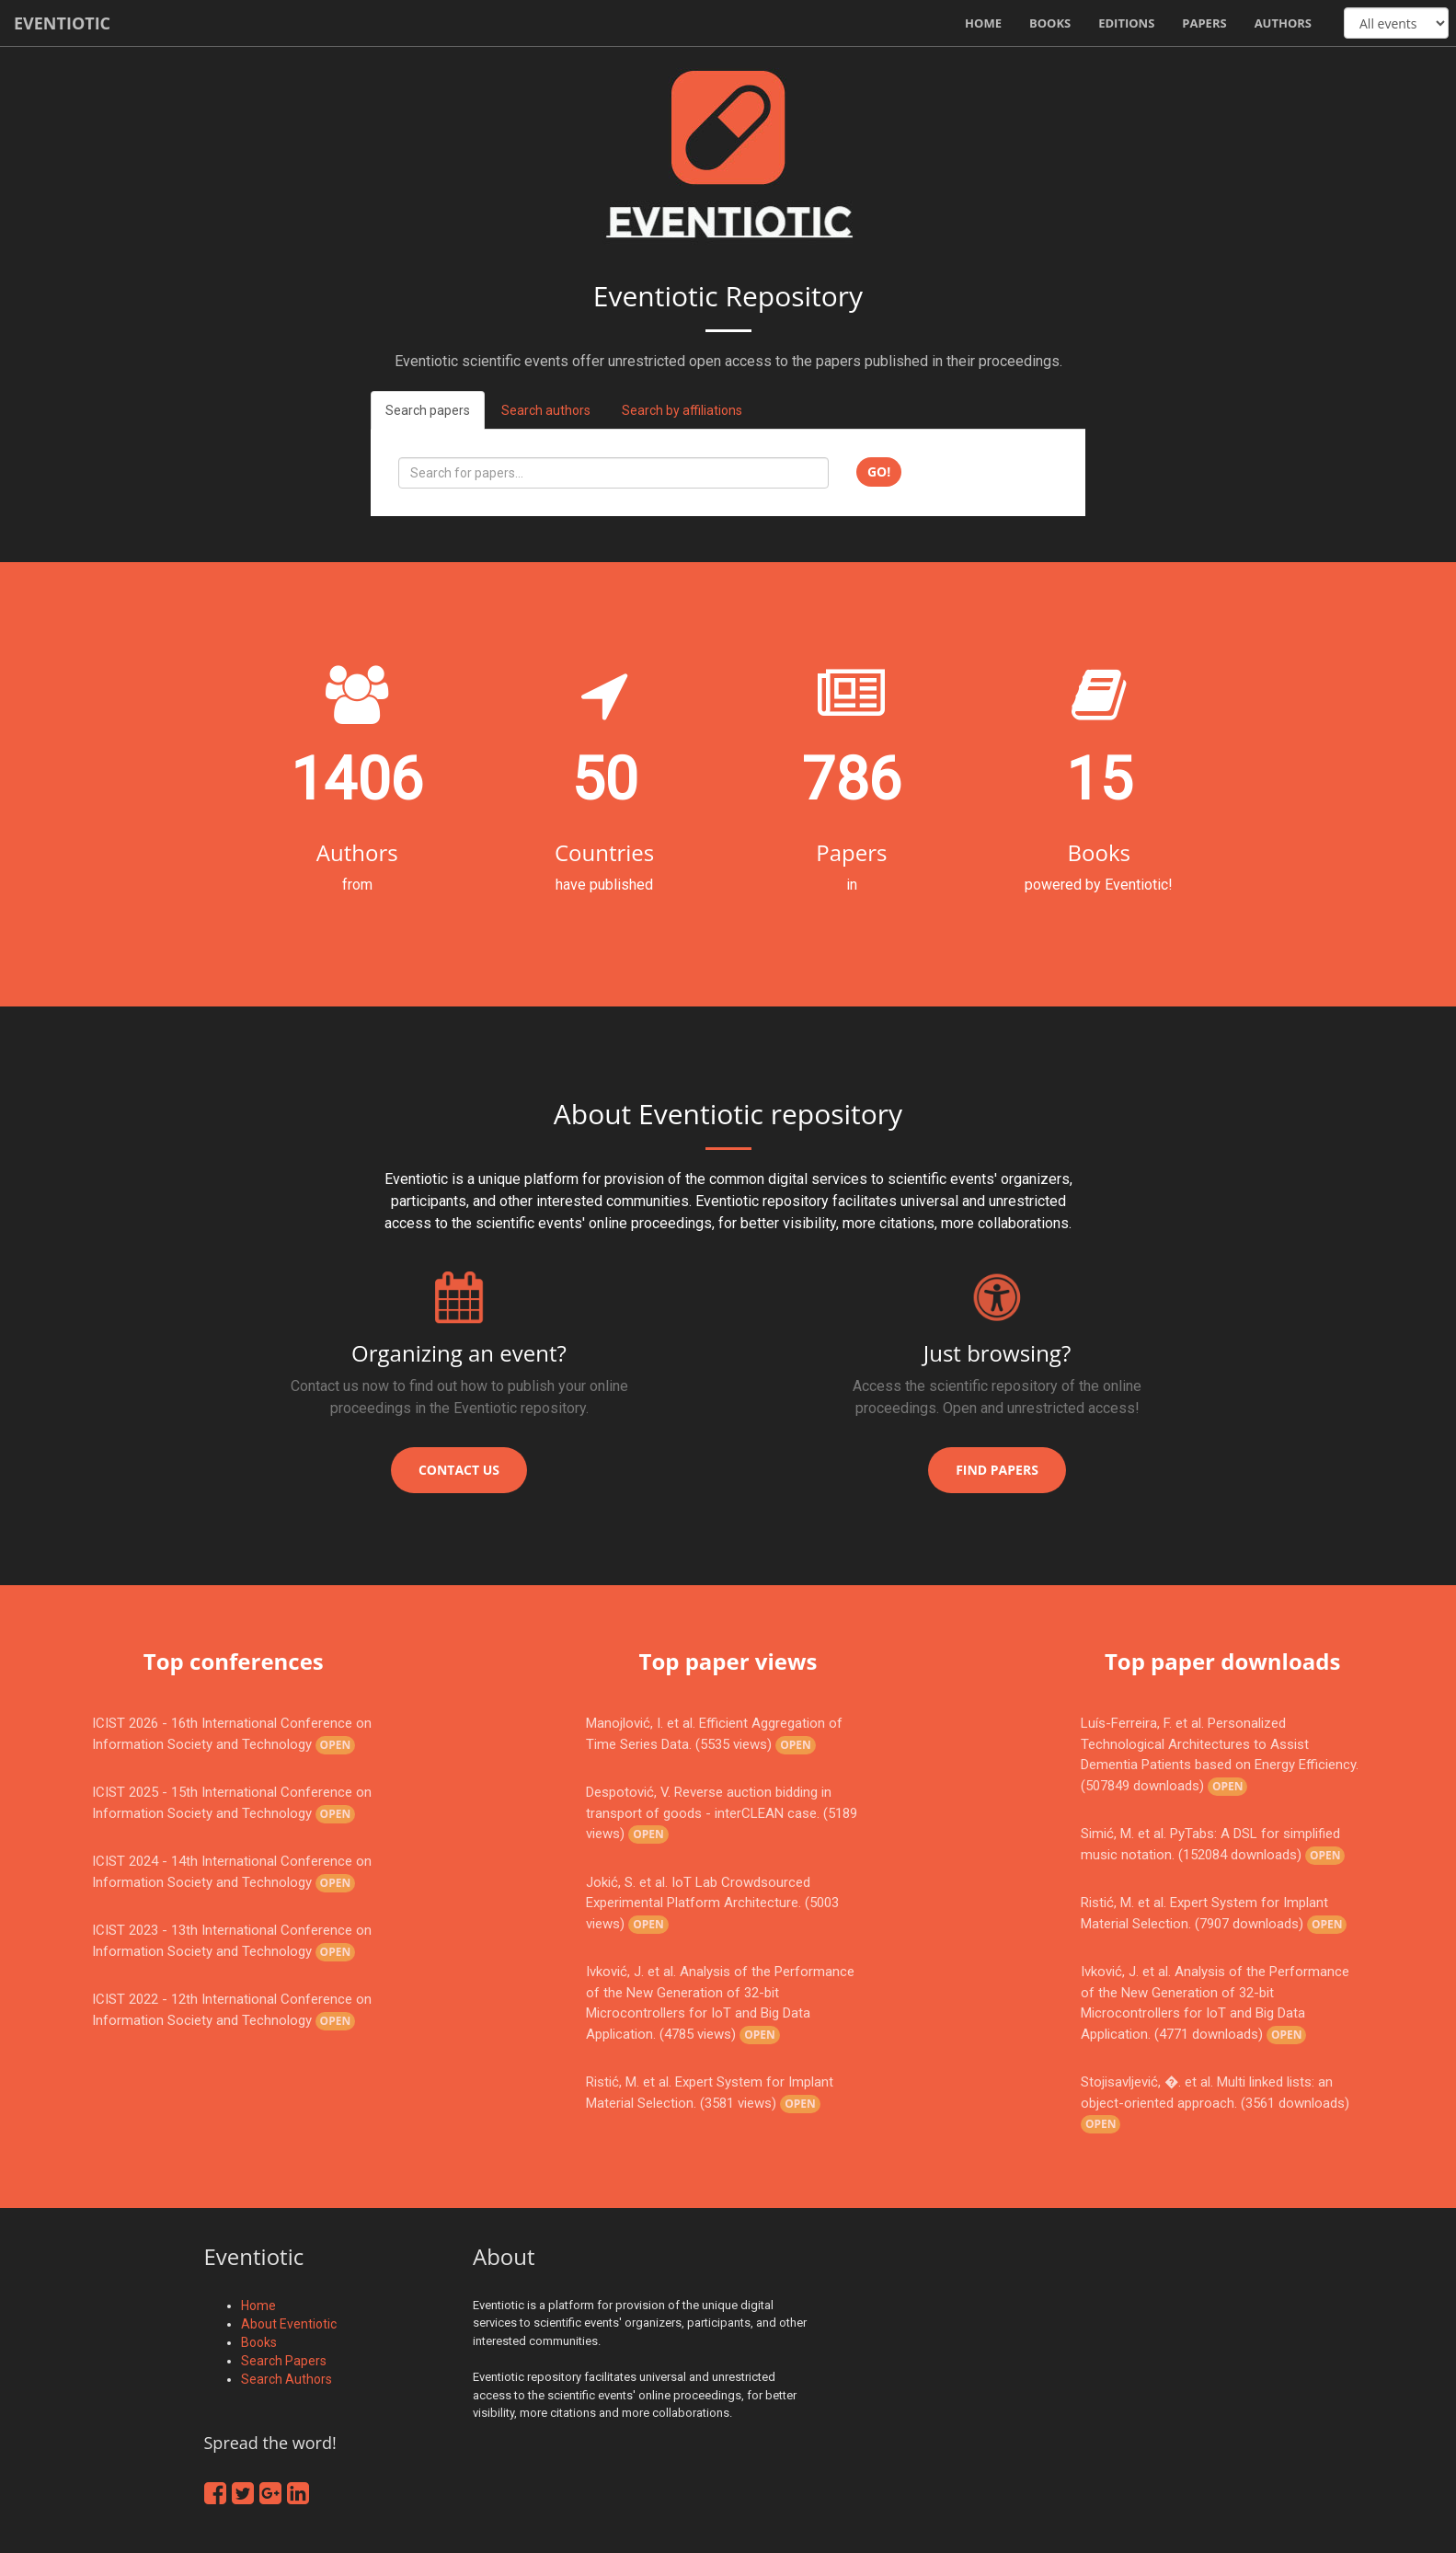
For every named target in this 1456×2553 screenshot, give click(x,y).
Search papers (427, 410)
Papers (1204, 23)
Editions (1126, 23)
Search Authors (286, 2379)
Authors (1283, 23)
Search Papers (284, 2360)
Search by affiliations (682, 410)
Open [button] (335, 1745)
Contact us (458, 1469)
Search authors (545, 410)
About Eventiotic (289, 2324)
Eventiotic (62, 23)
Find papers (997, 1469)
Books (1050, 23)
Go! (878, 471)
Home (983, 23)
